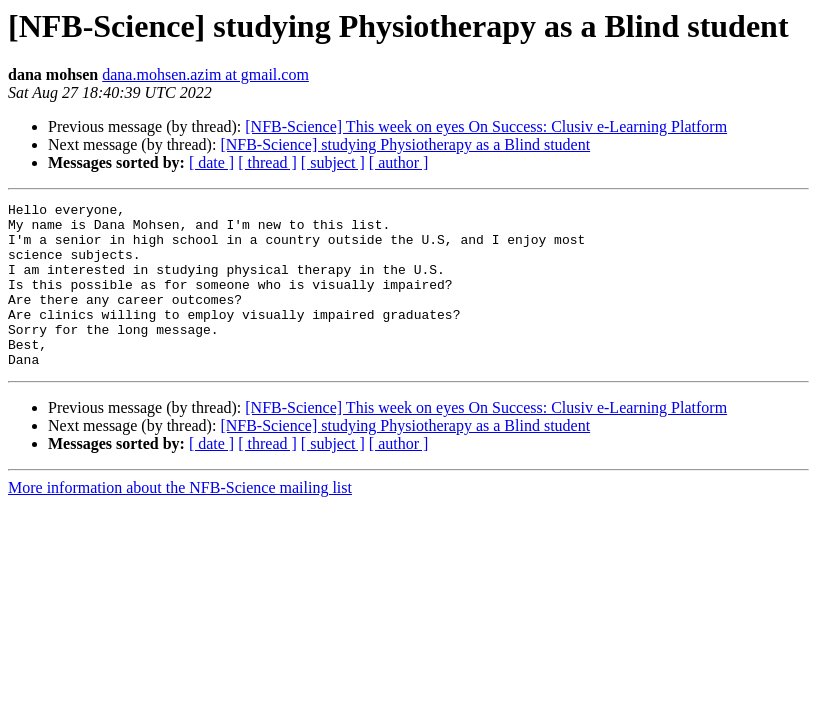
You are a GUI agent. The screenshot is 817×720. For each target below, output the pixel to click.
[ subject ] (333, 162)
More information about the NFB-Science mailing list (180, 520)
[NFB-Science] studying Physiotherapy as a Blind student (405, 144)
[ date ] (211, 162)
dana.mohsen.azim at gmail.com (205, 74)
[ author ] (399, 162)
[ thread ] (267, 162)
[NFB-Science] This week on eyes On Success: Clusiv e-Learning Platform (486, 126)
